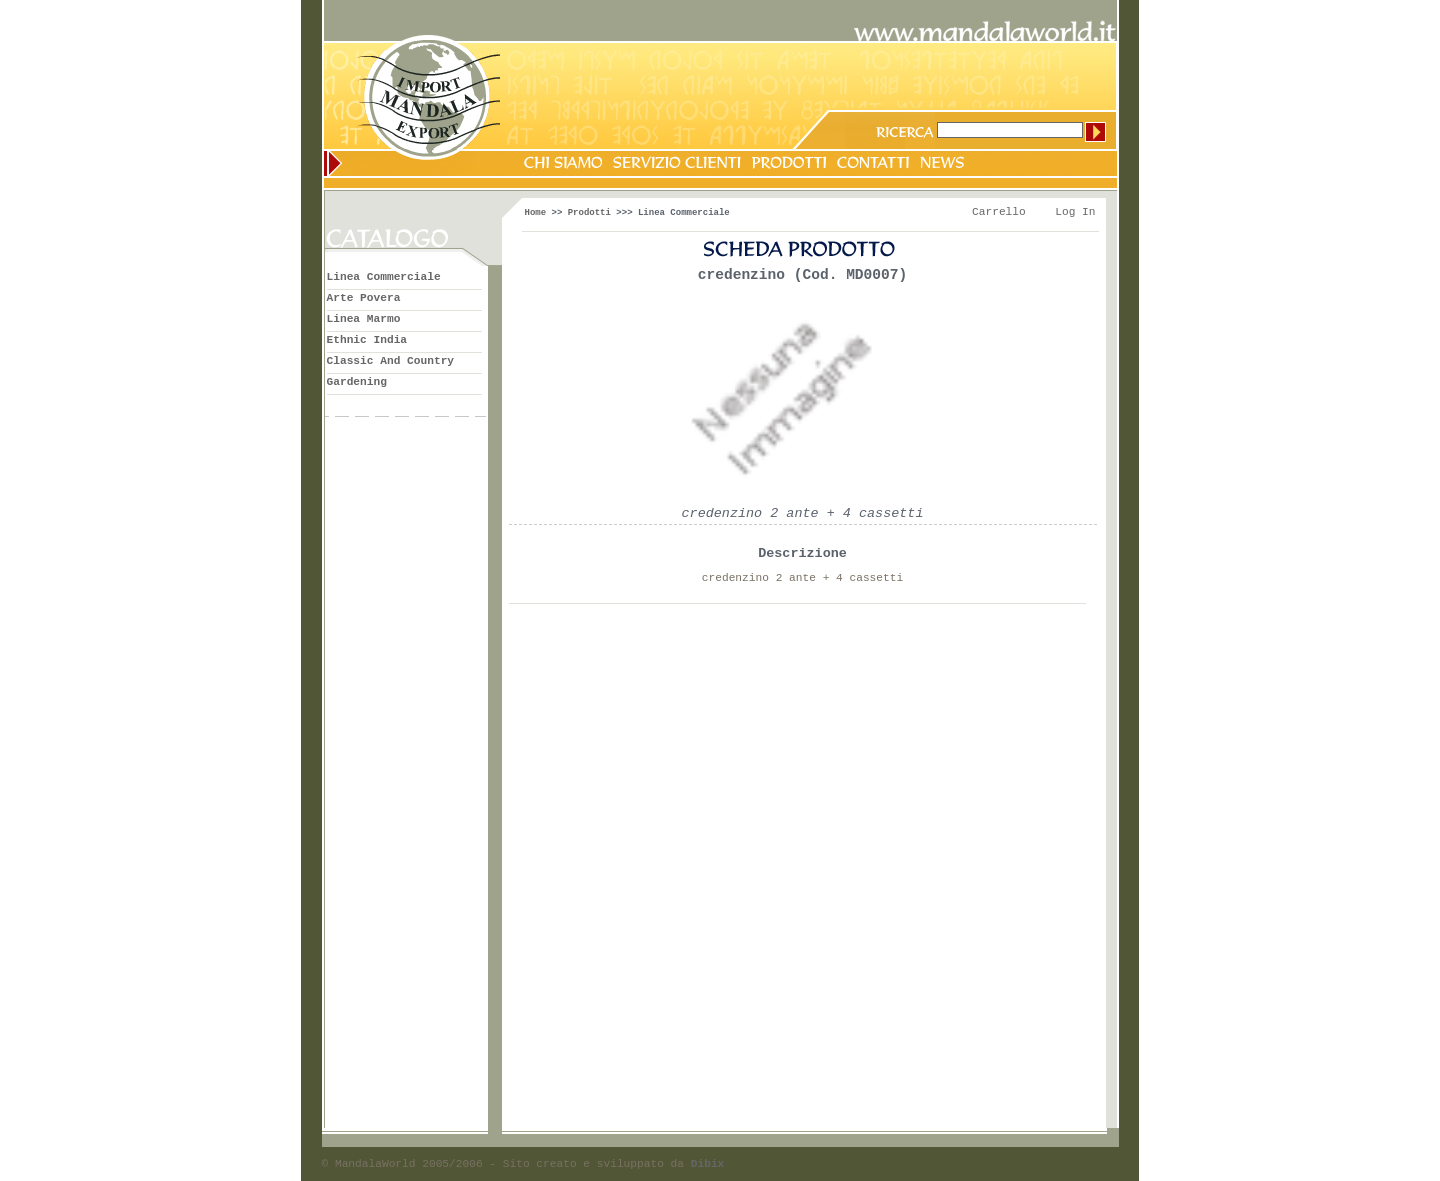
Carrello (999, 212)
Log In (1075, 212)
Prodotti (589, 213)
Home (536, 213)
